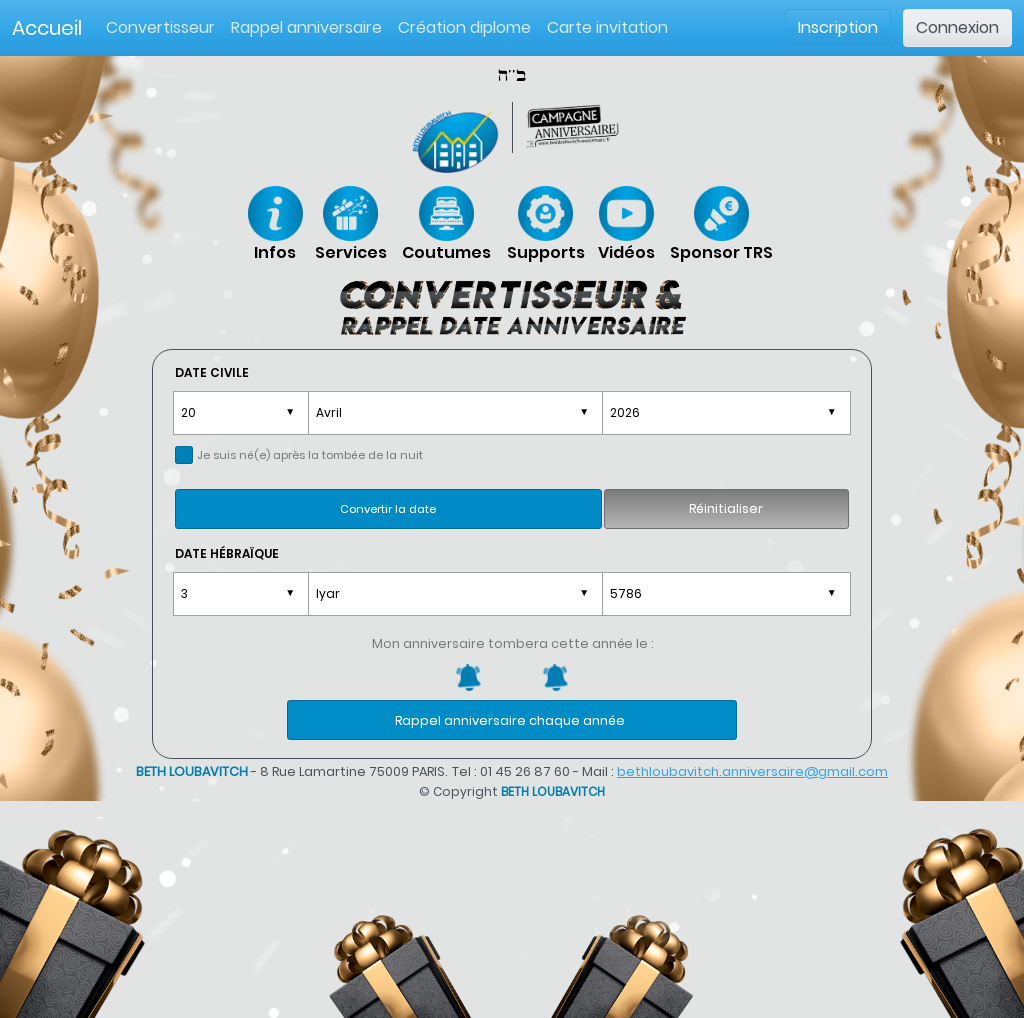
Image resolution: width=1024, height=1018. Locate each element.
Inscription (838, 27)
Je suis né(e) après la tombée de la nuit (310, 455)
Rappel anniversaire (306, 27)
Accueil (47, 28)
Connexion (957, 27)
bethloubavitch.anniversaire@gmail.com (752, 771)
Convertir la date (388, 509)
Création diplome (464, 27)
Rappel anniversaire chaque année (510, 720)
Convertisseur (164, 27)
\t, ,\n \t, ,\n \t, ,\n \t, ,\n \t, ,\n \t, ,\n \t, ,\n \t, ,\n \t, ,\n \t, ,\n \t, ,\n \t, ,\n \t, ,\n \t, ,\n (455, 594)
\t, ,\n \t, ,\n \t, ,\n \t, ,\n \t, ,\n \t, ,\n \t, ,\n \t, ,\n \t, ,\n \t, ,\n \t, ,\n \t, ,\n (455, 413)
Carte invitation (607, 27)
